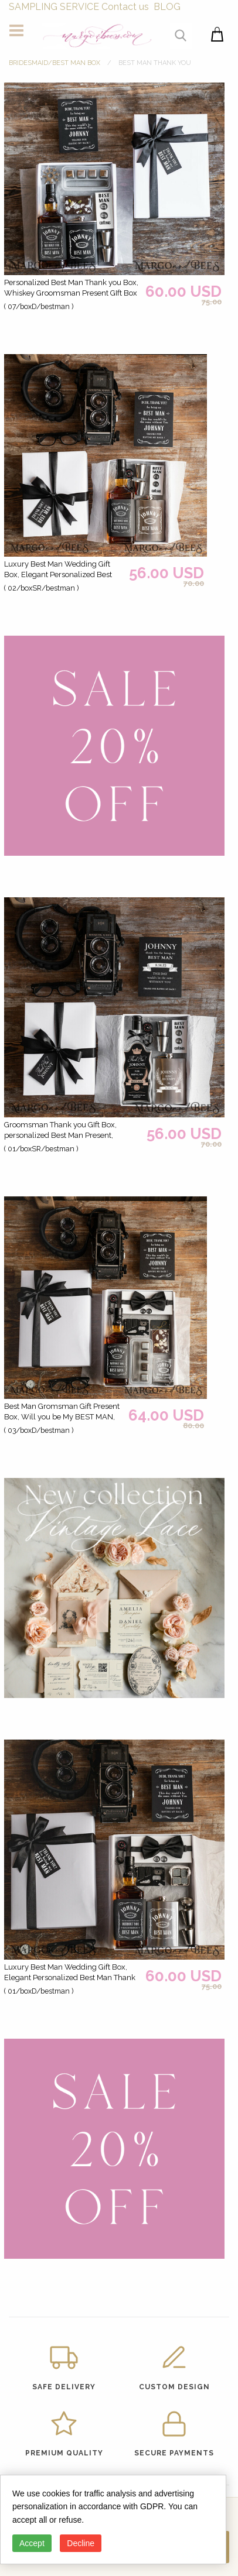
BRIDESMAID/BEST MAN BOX (54, 63)
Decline (80, 2543)
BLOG (167, 6)
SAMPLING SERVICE (54, 6)
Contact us (125, 6)
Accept (32, 2543)
